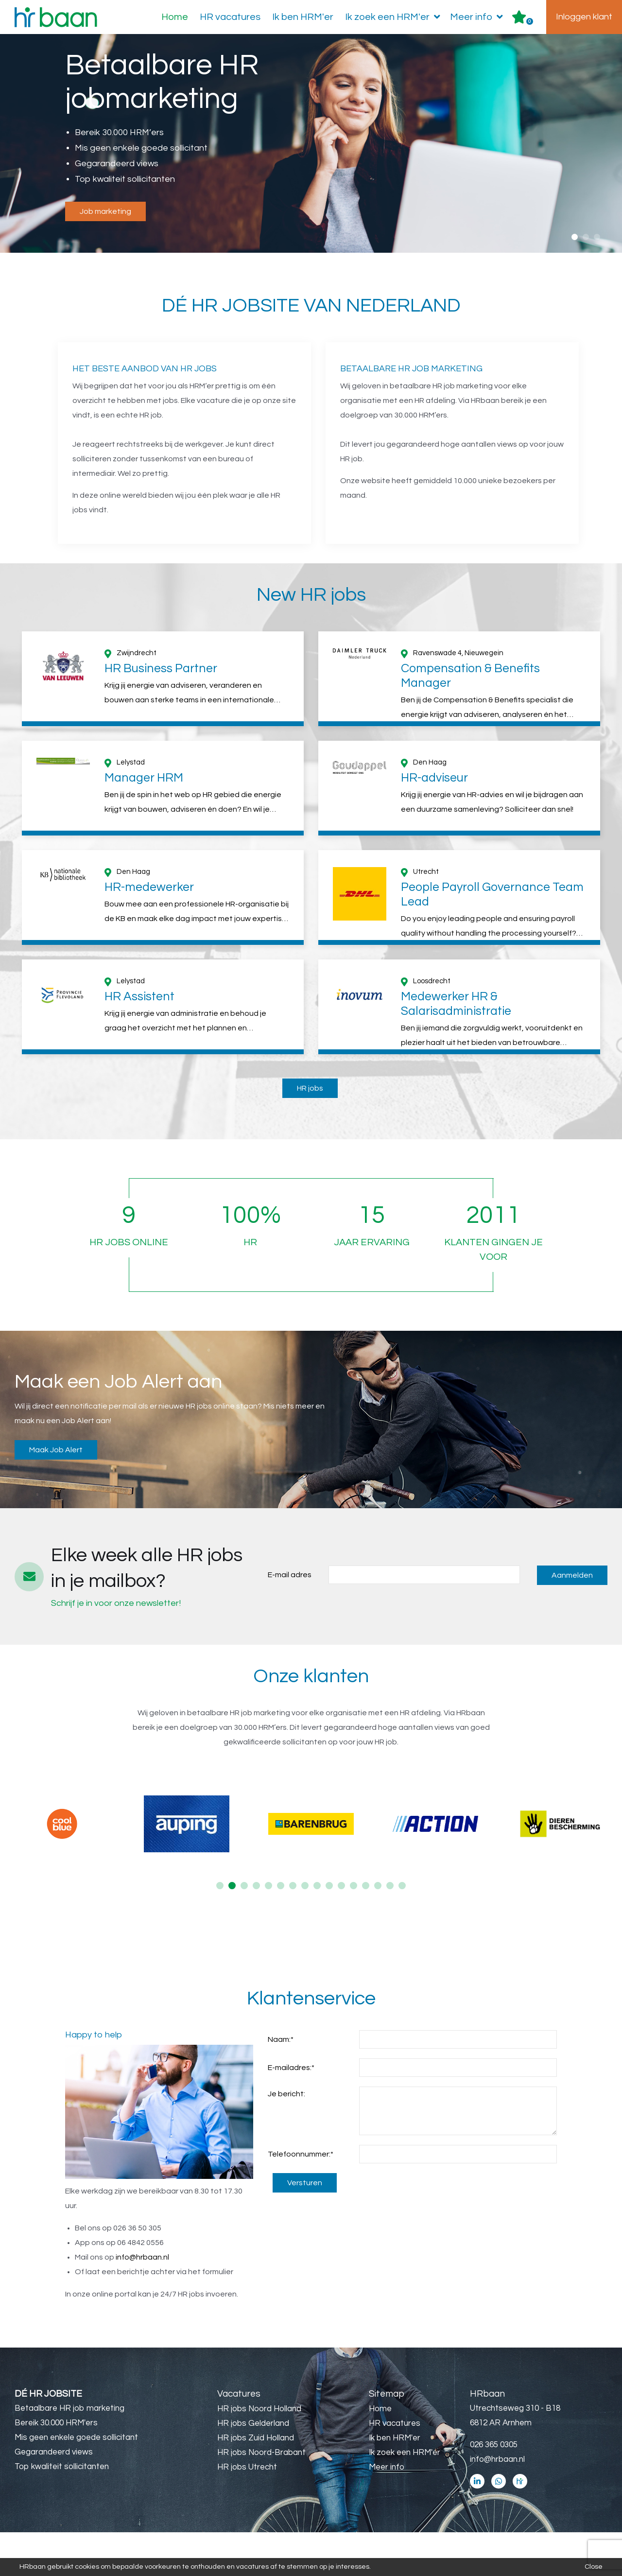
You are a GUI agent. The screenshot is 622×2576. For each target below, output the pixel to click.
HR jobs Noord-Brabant (261, 2496)
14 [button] (377, 1929)
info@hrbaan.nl (142, 2301)
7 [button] (292, 1929)
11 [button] (341, 1929)
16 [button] (402, 1929)
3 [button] (597, 237)
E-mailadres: (291, 2111)
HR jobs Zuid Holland (255, 2481)
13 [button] (365, 1929)
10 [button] (329, 1929)
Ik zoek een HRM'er (394, 17)
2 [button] (586, 237)
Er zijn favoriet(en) (529, 21)
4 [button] (256, 1929)
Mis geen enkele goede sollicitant (76, 2481)
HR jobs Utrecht (247, 2510)
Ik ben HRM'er (302, 17)
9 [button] (317, 1929)
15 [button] (390, 1929)
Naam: (281, 2083)
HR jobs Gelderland (253, 2467)
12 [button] (353, 1929)
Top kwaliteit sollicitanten (62, 2510)
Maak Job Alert (56, 1493)
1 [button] (574, 237)
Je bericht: (286, 2137)
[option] (311, 144)
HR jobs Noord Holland (259, 2452)
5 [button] (268, 1929)
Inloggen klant (584, 16)
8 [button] (305, 1929)
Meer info (478, 17)
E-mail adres (289, 1618)
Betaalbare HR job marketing (69, 2452)
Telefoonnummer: (300, 2198)
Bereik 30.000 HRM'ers (56, 2466)
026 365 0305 (494, 2488)
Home (174, 17)
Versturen (304, 2226)
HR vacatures (230, 17)
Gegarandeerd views (54, 2495)
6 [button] (280, 1929)
